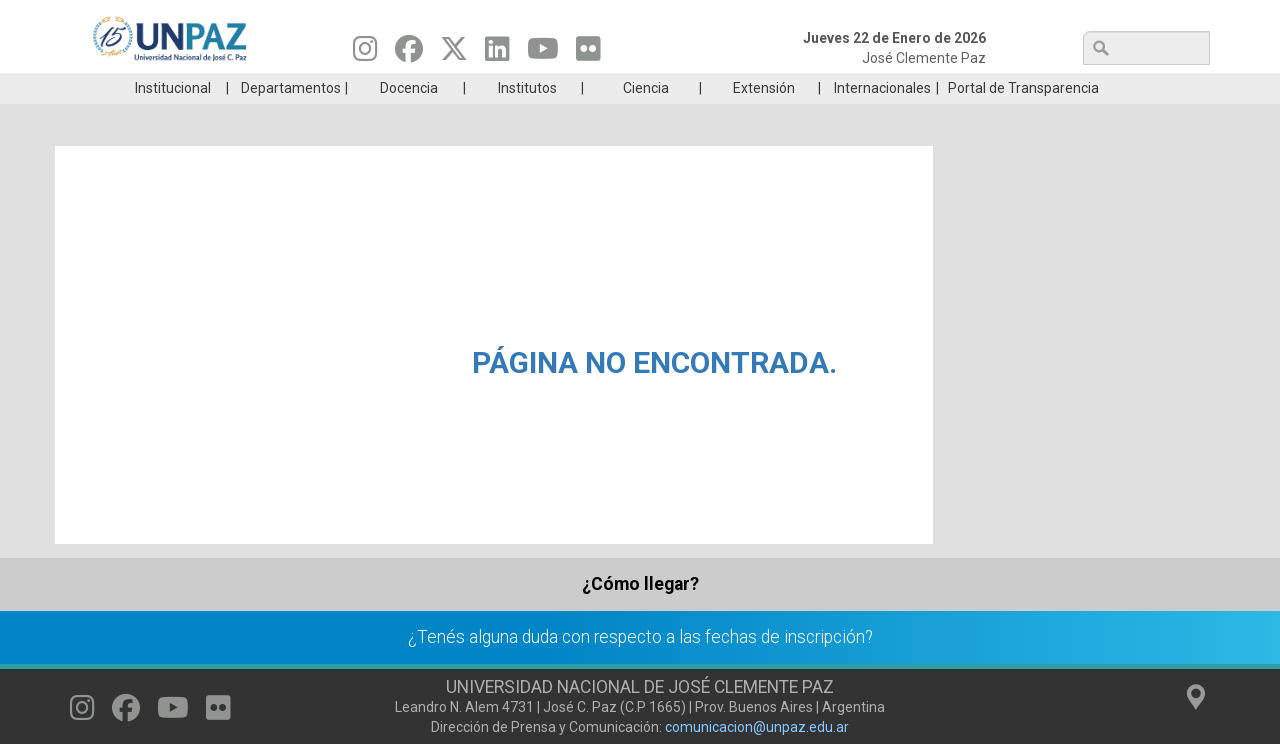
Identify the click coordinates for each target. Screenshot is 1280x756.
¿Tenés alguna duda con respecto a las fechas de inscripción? (640, 667)
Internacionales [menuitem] (882, 118)
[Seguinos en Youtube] (543, 54)
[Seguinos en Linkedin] (497, 54)
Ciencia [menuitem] (646, 118)
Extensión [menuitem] (764, 118)
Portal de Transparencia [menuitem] (1023, 118)
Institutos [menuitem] (527, 118)
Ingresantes (544, 88)
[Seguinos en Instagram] (365, 54)
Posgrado (1114, 88)
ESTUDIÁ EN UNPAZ (354, 88)
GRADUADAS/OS (924, 88)
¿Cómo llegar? (640, 614)
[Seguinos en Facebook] (409, 54)
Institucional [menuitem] (173, 118)
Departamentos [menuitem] (291, 118)
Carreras (164, 88)
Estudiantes (734, 88)
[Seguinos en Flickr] (588, 54)
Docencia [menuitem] (409, 118)
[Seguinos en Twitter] (454, 54)
